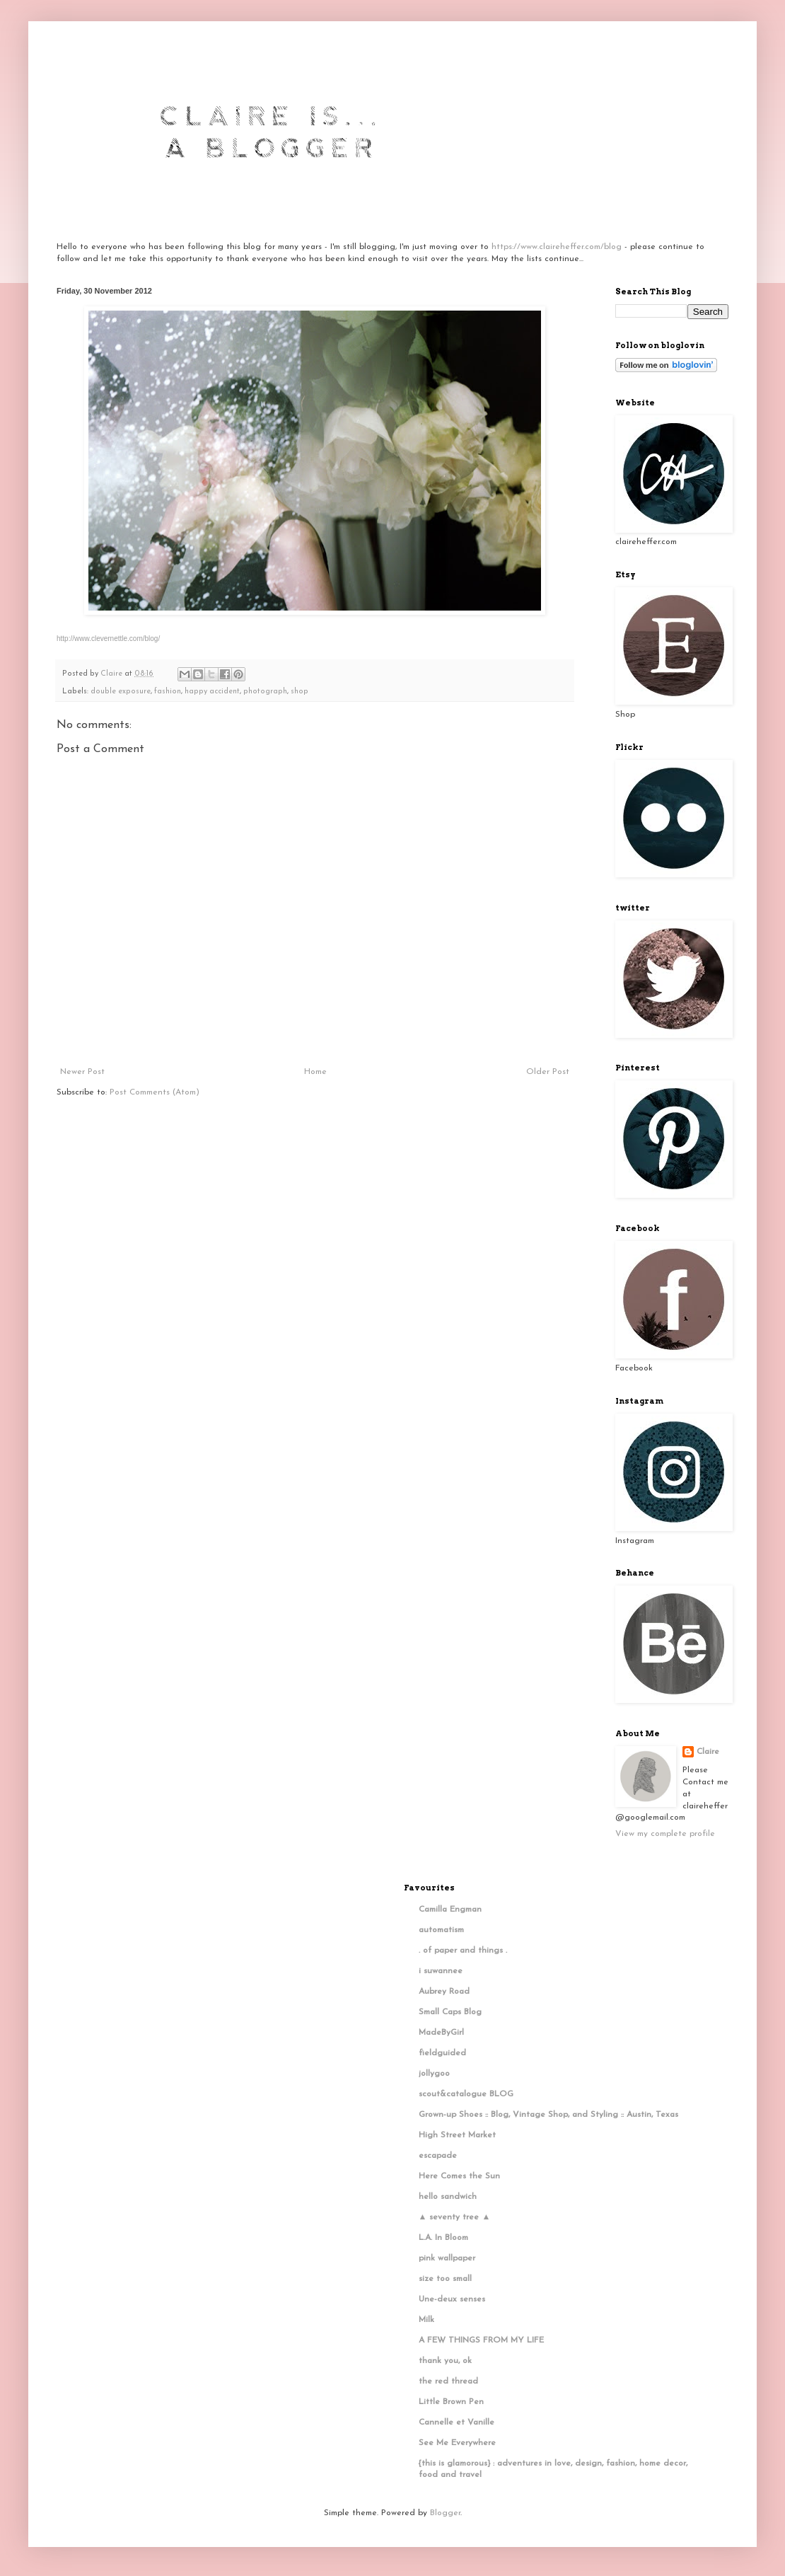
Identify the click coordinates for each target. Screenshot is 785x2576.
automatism (441, 1930)
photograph (265, 691)
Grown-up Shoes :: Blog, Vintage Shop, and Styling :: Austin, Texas (548, 2114)
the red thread (448, 2381)
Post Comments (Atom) (154, 1092)
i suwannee (441, 1971)
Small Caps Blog (450, 2012)
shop (299, 691)
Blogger (445, 2513)
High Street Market (457, 2135)
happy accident (212, 691)
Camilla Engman (450, 1909)
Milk (426, 2320)
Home (315, 1072)
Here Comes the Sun (459, 2176)
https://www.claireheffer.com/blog (557, 247)
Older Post (547, 1072)
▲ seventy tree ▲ (455, 2217)
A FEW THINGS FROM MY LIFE (481, 2340)
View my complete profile (665, 1834)
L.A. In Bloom (443, 2238)
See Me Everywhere (457, 2443)
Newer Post (82, 1072)
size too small (445, 2279)
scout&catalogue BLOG (466, 2094)
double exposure (121, 691)
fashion (167, 691)
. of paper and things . (463, 1950)
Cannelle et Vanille (456, 2422)
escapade (438, 2156)
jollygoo (434, 2073)
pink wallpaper (447, 2258)
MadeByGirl (441, 2032)
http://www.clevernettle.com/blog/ (108, 638)
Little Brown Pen (451, 2402)
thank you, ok (445, 2361)
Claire (708, 1752)
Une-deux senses (452, 2299)
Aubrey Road (444, 1991)
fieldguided (442, 2053)
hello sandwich (448, 2197)
